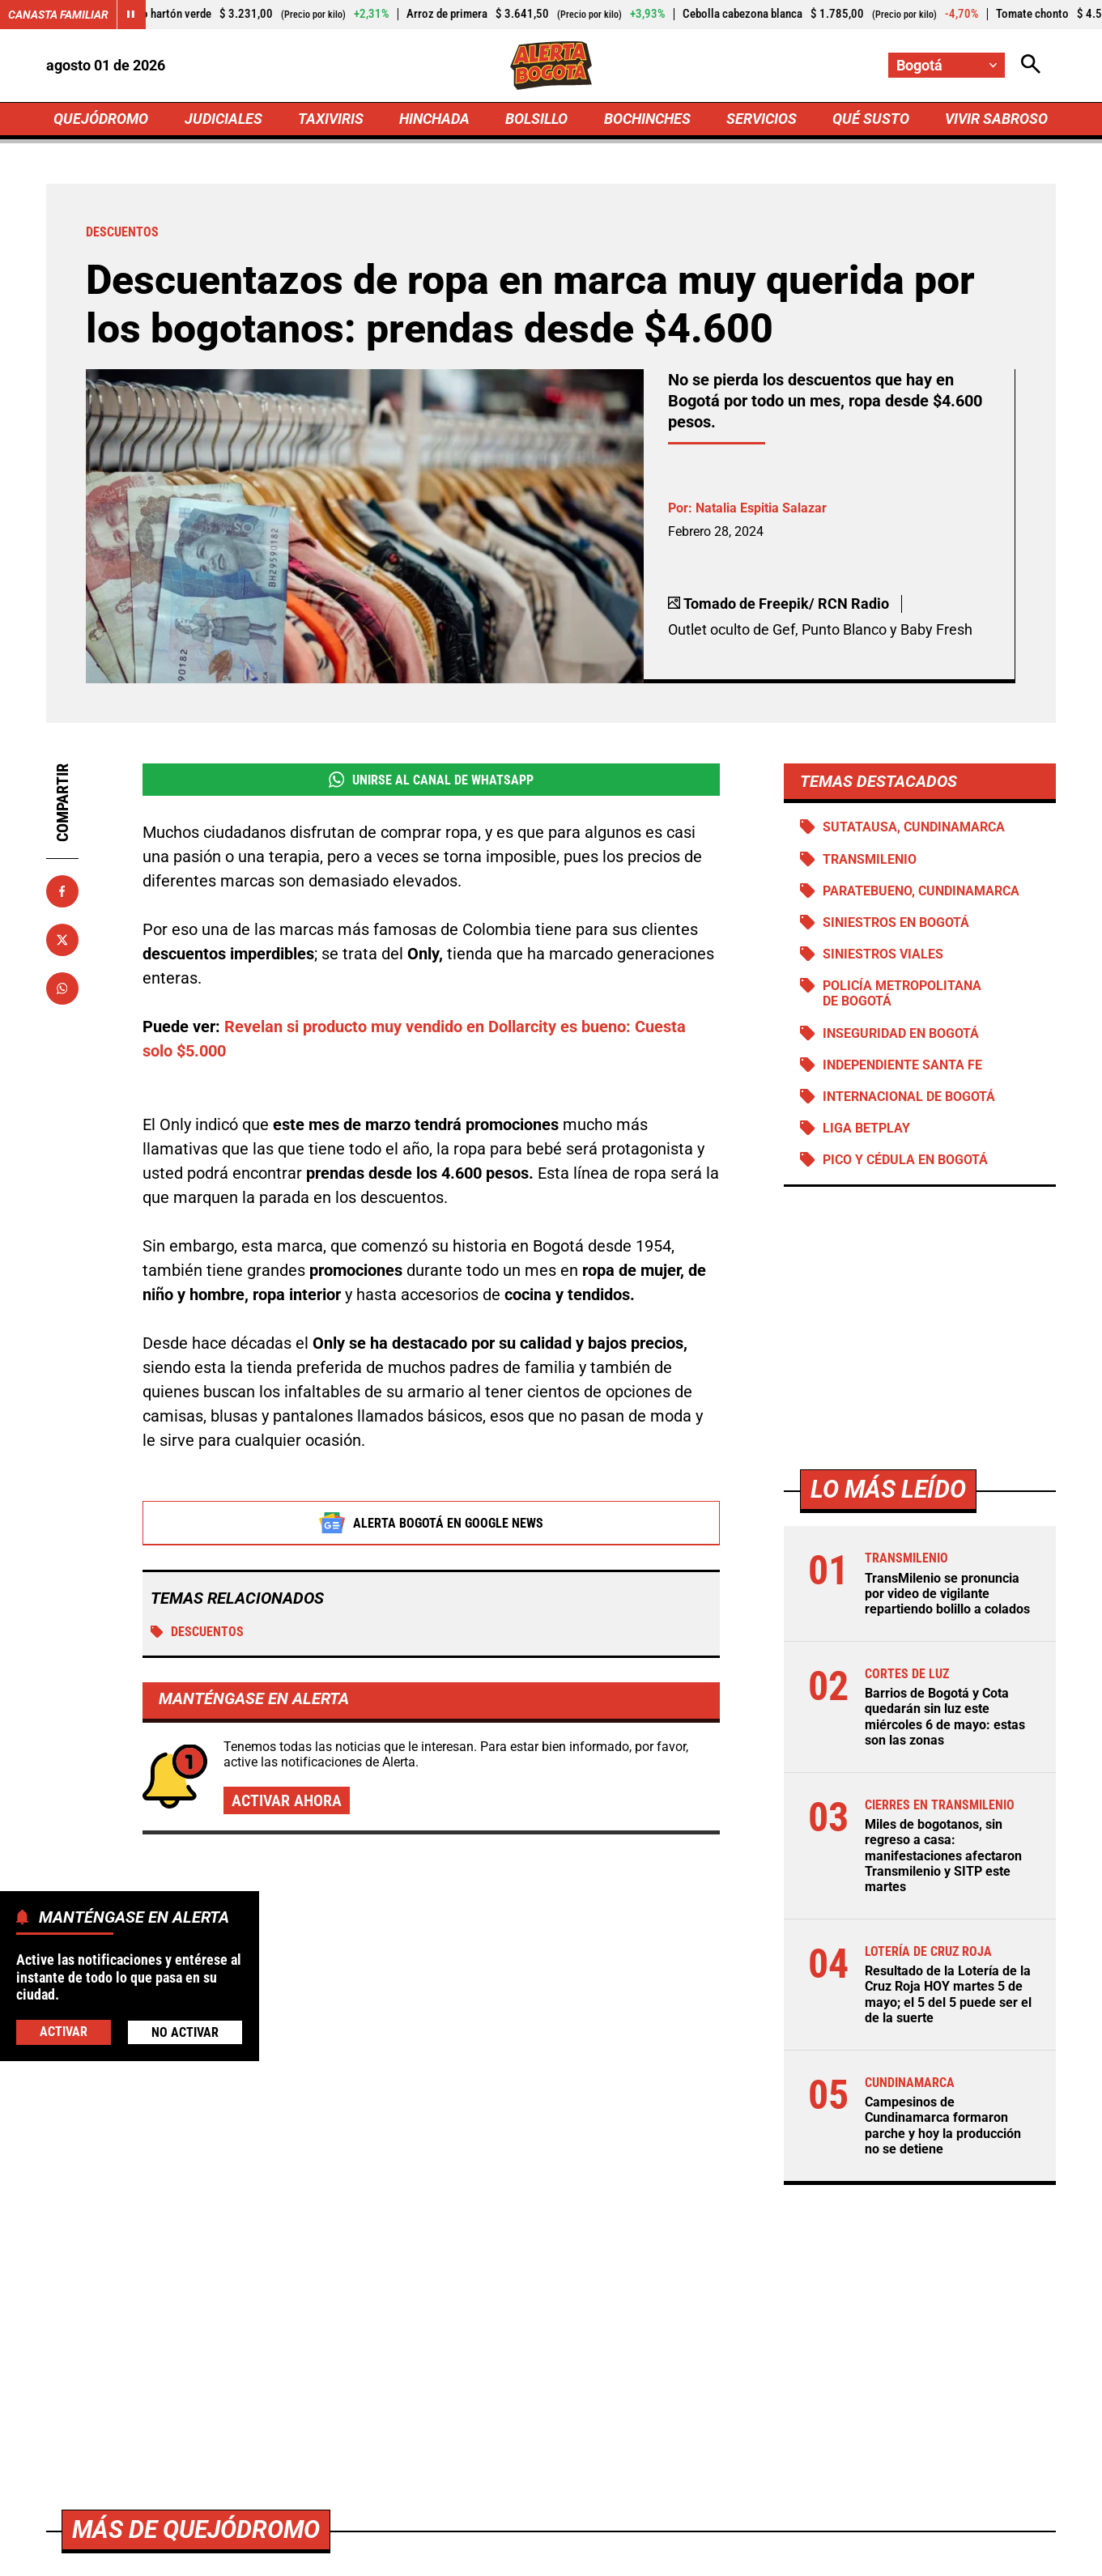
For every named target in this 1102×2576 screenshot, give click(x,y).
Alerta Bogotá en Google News (431, 1524)
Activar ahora (287, 1801)
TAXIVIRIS (331, 118)
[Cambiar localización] (946, 65)
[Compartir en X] (62, 940)
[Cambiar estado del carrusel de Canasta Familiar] (131, 14)
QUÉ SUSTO (870, 118)
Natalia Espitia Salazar (761, 508)
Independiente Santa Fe (902, 1065)
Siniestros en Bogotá (896, 922)
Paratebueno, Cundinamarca (921, 891)
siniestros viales (883, 954)
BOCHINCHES (647, 118)
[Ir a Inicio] (551, 65)
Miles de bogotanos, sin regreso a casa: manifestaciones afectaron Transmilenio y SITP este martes (943, 1855)
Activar (63, 2031)
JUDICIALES (223, 118)
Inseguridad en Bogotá (901, 1033)
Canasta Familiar (58, 14)
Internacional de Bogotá (909, 1096)
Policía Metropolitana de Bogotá (902, 993)
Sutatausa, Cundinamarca (914, 827)
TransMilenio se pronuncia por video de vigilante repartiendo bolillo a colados (947, 1594)
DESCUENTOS (197, 1632)
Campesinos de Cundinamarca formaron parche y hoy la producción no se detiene (943, 2125)
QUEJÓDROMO (100, 118)
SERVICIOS (761, 118)
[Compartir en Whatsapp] (62, 988)
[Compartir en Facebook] (62, 891)
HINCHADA (434, 118)
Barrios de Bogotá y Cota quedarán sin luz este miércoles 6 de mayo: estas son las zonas (945, 1716)
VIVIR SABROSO (996, 118)
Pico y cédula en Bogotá (905, 1159)
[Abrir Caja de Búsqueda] (1030, 65)
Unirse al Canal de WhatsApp (431, 780)
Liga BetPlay (866, 1128)
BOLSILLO (536, 118)
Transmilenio (870, 859)
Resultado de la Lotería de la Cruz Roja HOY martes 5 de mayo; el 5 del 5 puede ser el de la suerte (948, 1994)
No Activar (185, 2032)
